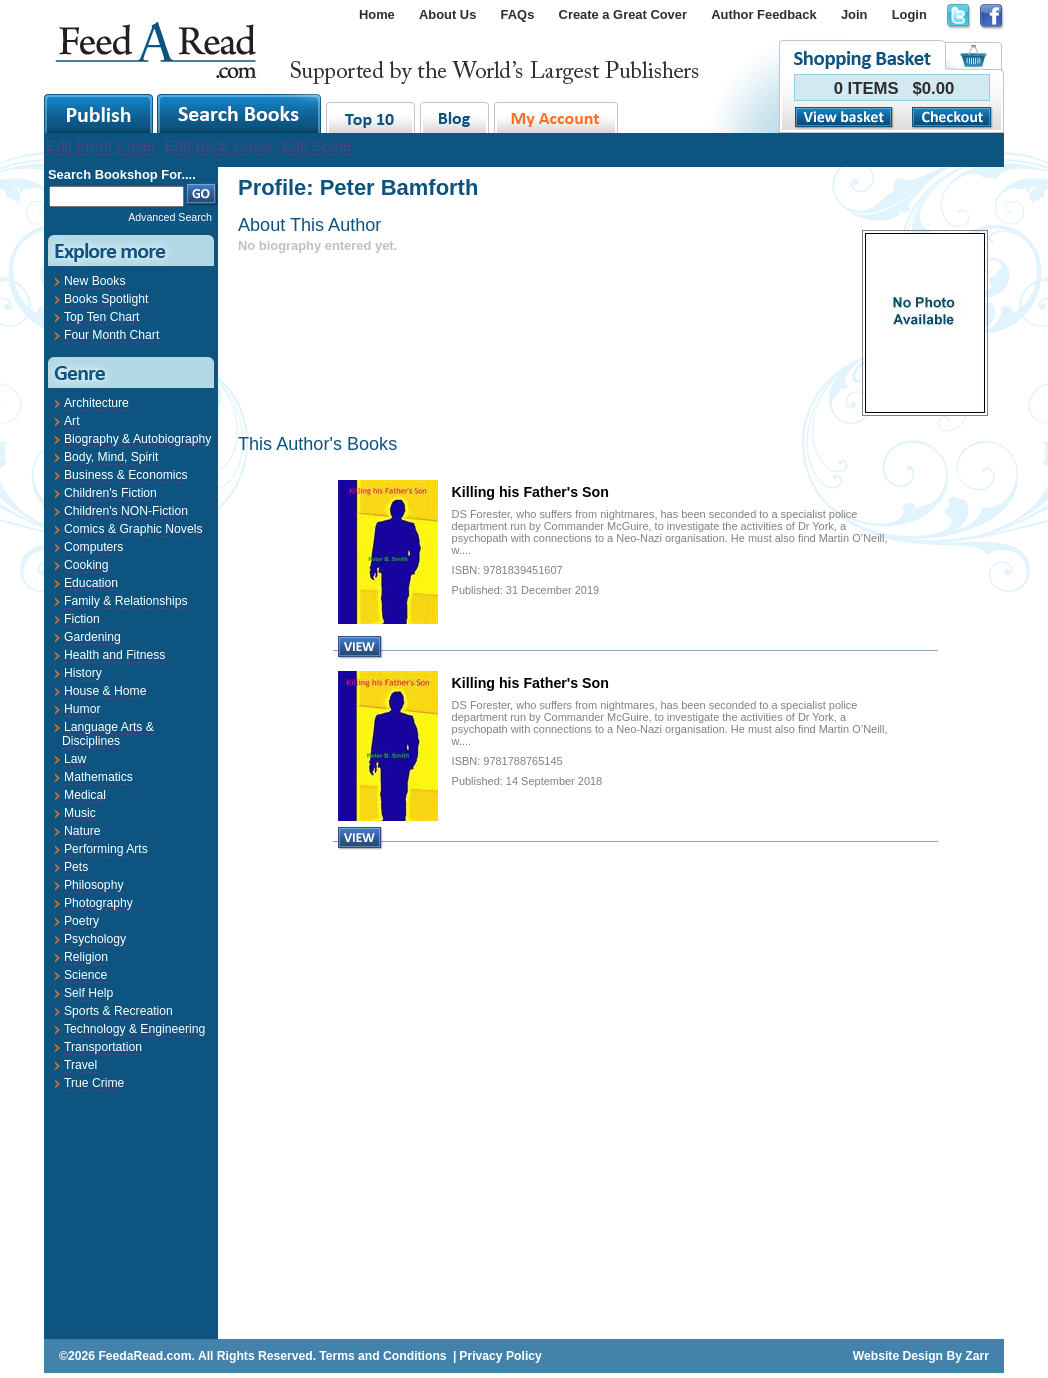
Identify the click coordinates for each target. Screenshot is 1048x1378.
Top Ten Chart (101, 317)
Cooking (86, 565)
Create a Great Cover (623, 14)
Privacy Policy (500, 1356)
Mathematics (98, 777)
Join (854, 14)
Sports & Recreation (118, 1011)
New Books (94, 281)
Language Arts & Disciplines (108, 734)
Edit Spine (316, 145)
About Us (447, 14)
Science (85, 975)
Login (909, 14)
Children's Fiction (110, 493)
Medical (85, 795)
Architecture (96, 403)
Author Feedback (763, 14)
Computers (93, 547)
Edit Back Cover (219, 145)
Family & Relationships (126, 601)
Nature (82, 831)
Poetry (81, 921)
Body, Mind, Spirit (111, 457)
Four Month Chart (111, 335)
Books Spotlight (106, 299)
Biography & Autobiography (137, 439)
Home (377, 14)
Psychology (95, 939)
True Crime (94, 1083)
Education (91, 583)
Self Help (88, 993)
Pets (76, 867)
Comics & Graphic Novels (133, 529)
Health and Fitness (114, 655)
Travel (80, 1065)
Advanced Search (170, 217)
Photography (98, 903)
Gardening (92, 637)
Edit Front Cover (101, 145)
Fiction (82, 619)
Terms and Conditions (382, 1356)
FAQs (518, 14)
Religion (86, 957)
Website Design (898, 1356)
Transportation (103, 1047)
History (83, 673)
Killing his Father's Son (530, 492)
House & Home (105, 691)
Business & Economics (126, 475)
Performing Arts (106, 849)
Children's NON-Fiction (126, 511)
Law (75, 759)
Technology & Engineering (134, 1029)
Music (80, 813)
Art (72, 421)
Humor (82, 709)
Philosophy (93, 885)
